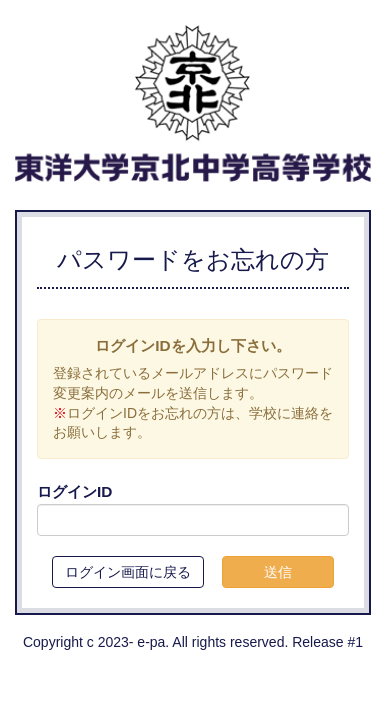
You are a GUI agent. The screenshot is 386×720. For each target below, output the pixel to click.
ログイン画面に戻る (128, 572)
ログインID (74, 491)
